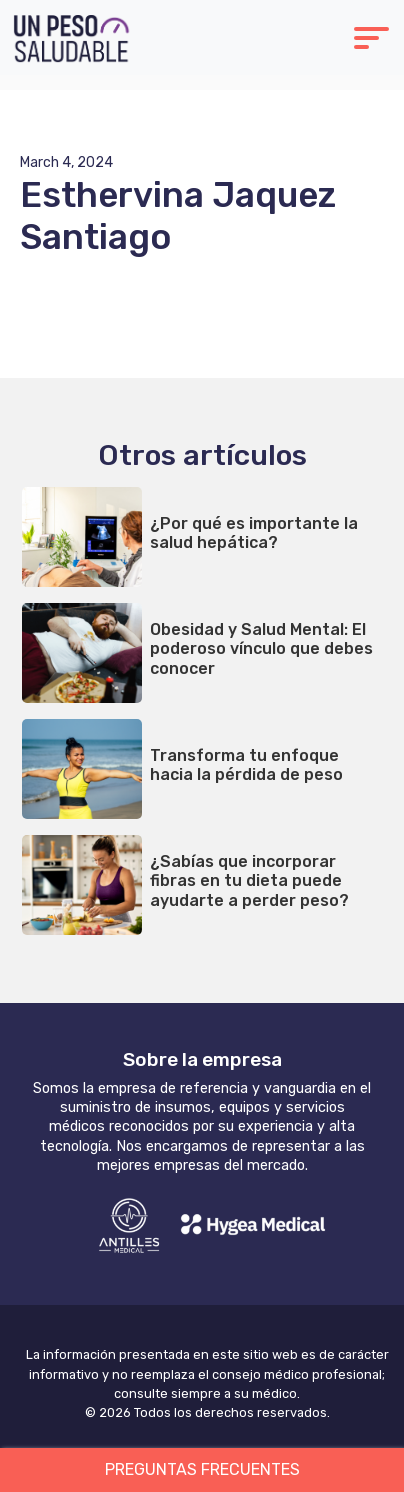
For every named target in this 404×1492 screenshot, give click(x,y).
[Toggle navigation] (371, 40)
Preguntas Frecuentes (202, 1469)
